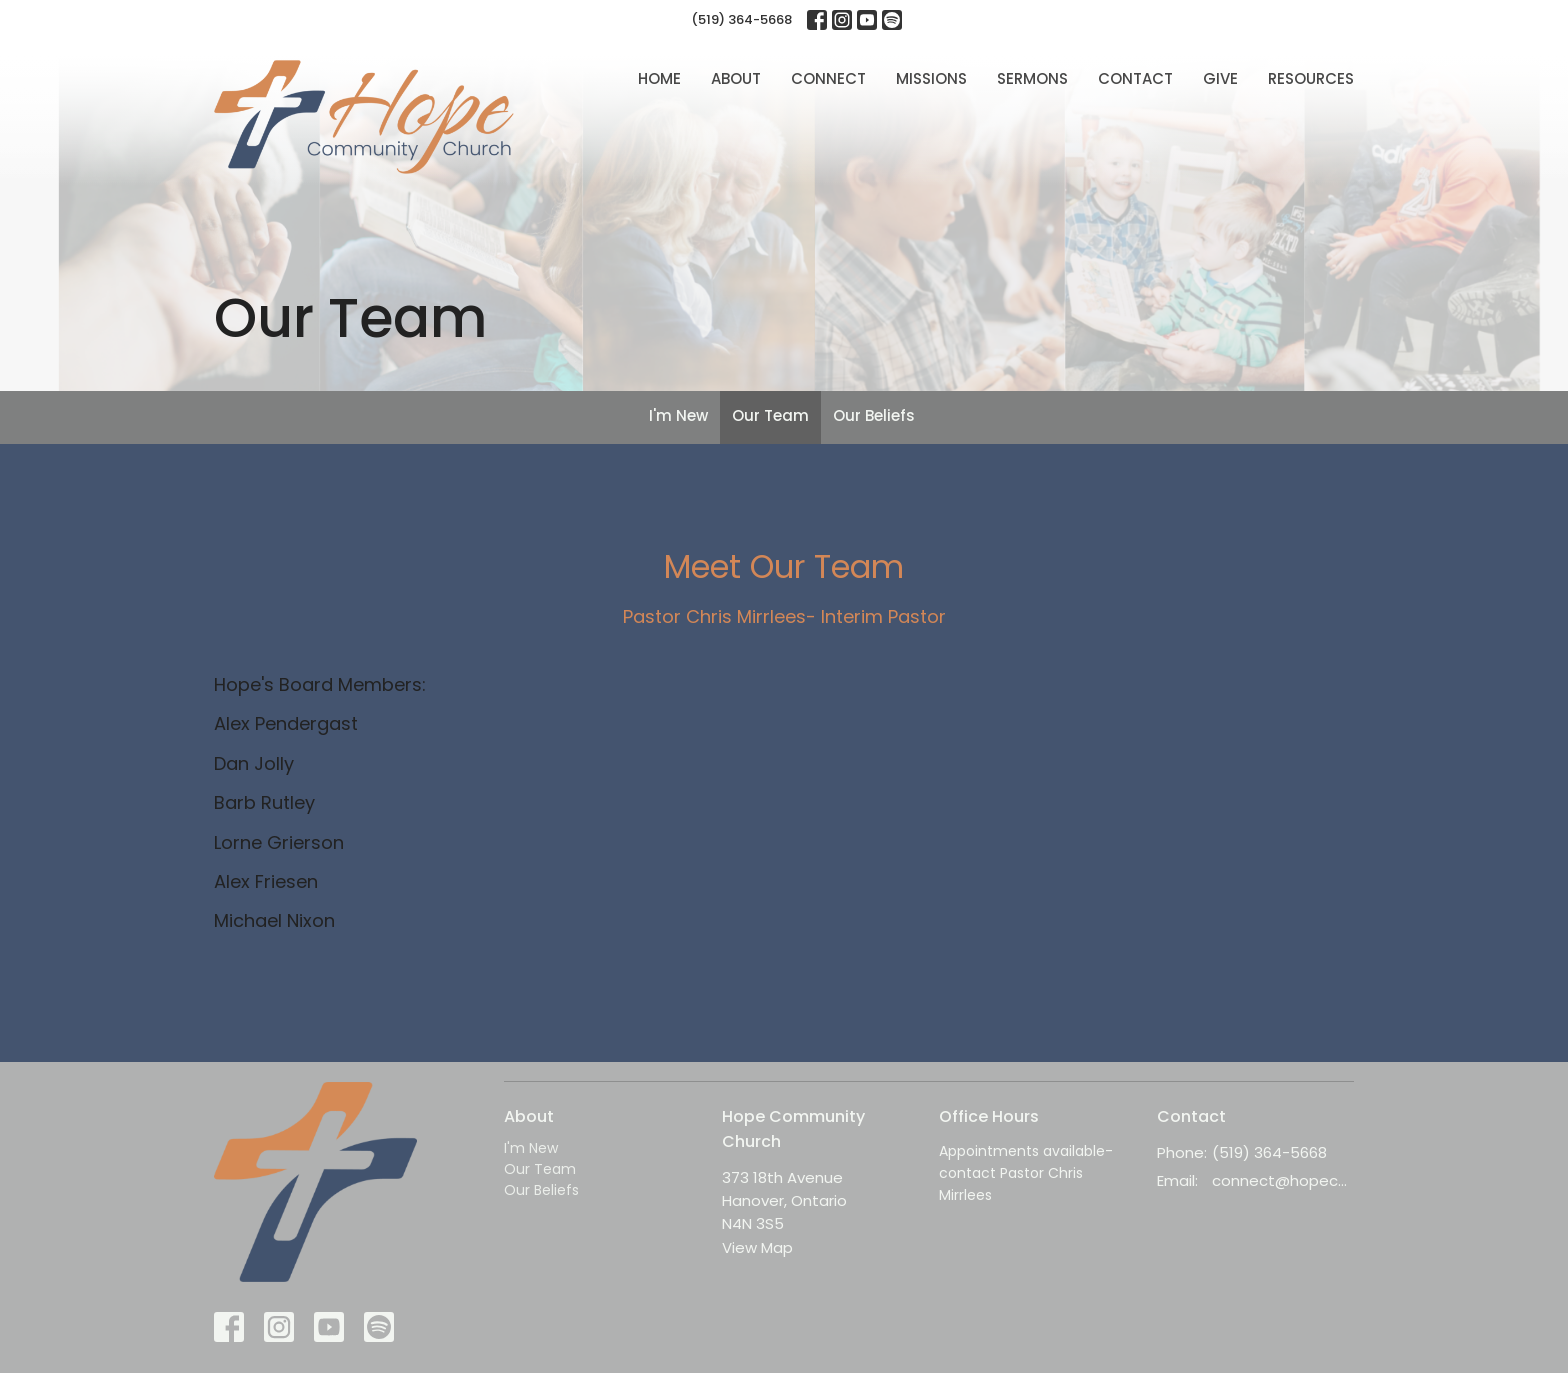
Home (659, 78)
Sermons (1032, 78)
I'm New (678, 415)
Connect (828, 78)
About (736, 78)
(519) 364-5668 (741, 19)
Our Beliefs (874, 415)
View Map (757, 1247)
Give (1220, 78)
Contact (1135, 78)
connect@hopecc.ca (1283, 1180)
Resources (1311, 78)
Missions (931, 78)
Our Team (770, 415)
